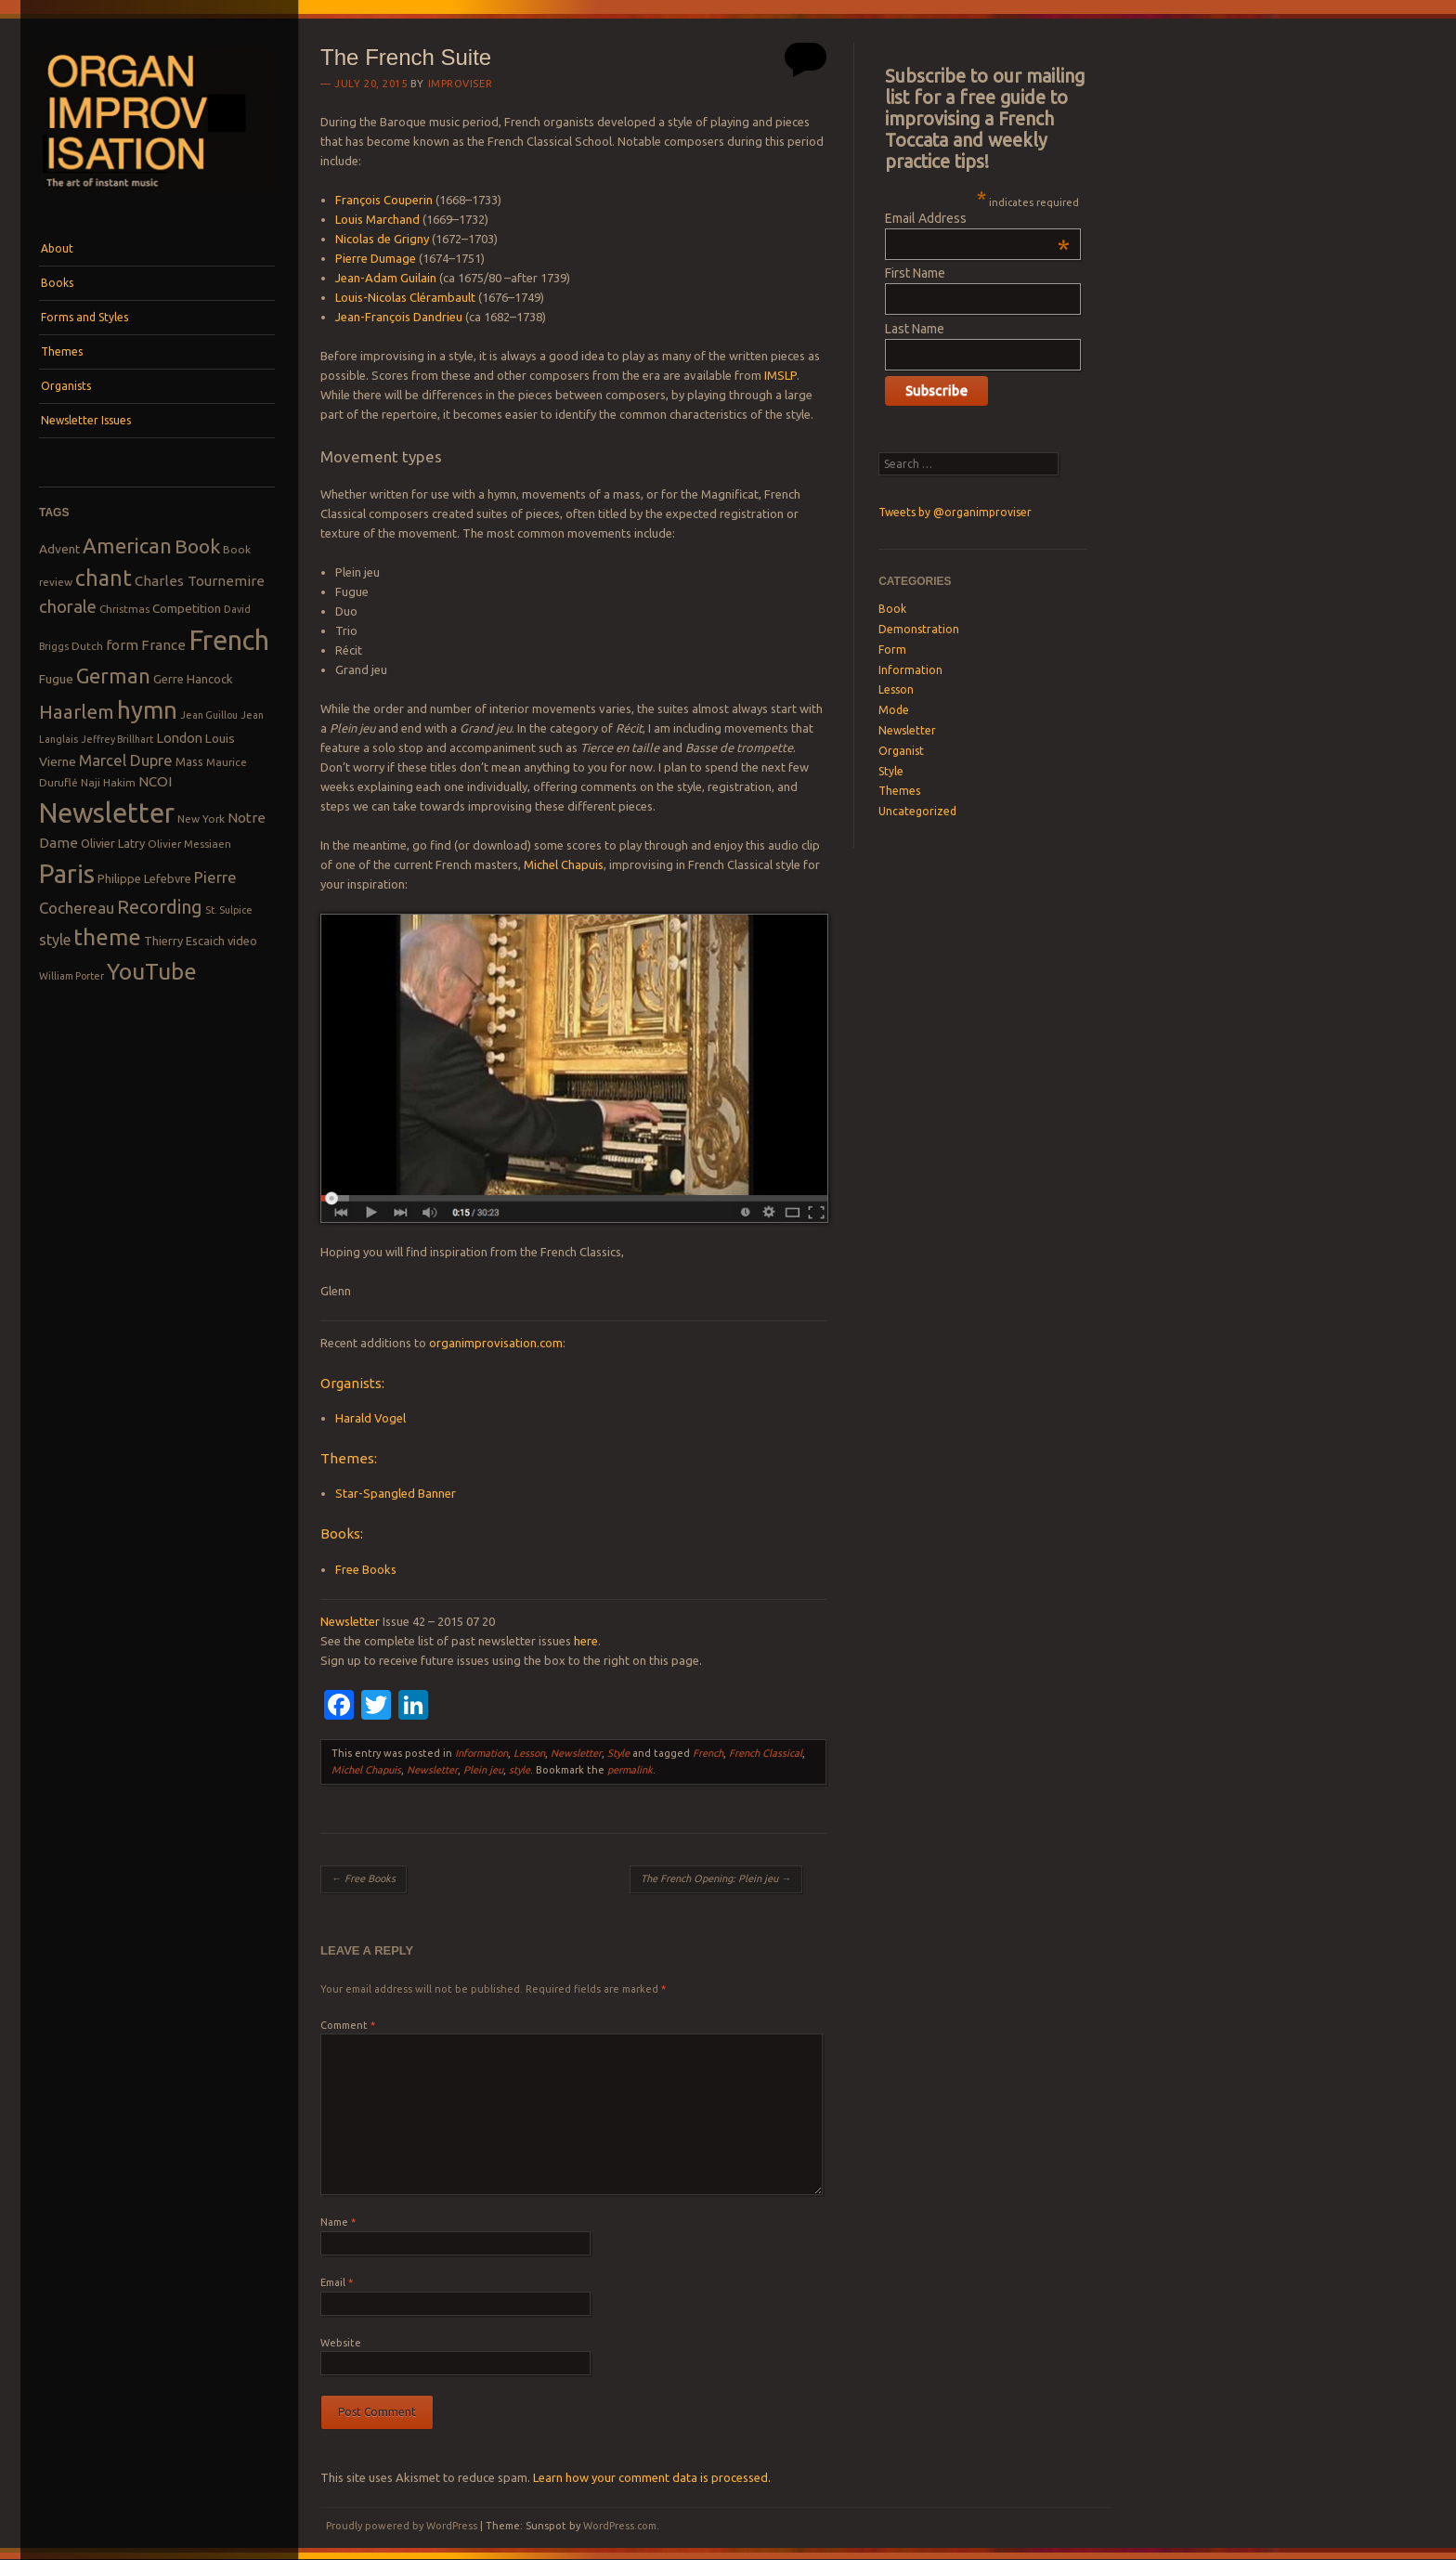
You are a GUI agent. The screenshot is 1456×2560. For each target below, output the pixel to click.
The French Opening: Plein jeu (716, 1878)
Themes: (348, 1458)
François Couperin (384, 199)
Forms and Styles (84, 317)
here (586, 1640)
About (57, 248)
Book (892, 609)
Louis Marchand (377, 219)
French (708, 1753)
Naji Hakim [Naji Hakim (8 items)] (108, 782)
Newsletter (350, 1621)
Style (618, 1753)
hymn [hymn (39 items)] (147, 709)
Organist (901, 751)
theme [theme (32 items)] (107, 937)
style (519, 1769)
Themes (62, 351)
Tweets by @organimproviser (955, 512)
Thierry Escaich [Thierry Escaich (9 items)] (184, 940)
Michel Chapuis (564, 864)
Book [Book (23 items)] (197, 546)
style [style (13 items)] (55, 939)
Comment (347, 2025)
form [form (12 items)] (122, 645)
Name (338, 2222)
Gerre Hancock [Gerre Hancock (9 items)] (193, 678)
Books (57, 283)
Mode (893, 710)
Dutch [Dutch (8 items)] (87, 646)
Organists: (352, 1383)
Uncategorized (917, 811)
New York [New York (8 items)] (201, 818)
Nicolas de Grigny (382, 238)
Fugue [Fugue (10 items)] (56, 678)
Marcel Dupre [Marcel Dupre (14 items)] (126, 760)
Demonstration (918, 629)
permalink (630, 1769)
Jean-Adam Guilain (385, 277)
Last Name (914, 328)
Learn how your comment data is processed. (652, 2477)
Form (892, 649)
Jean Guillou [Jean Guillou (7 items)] (209, 715)
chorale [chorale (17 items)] (68, 607)
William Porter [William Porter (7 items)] (71, 975)
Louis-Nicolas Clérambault (405, 297)
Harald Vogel (370, 1417)
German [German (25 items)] (113, 676)
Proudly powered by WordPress (401, 2525)
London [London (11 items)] (179, 738)
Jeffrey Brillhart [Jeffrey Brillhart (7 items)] (117, 739)
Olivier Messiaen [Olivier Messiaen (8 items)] (189, 844)
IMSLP (780, 375)
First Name (915, 273)
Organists (66, 386)
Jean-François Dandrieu (398, 316)
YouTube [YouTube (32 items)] (152, 971)
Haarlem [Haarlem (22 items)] (76, 711)
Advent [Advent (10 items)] (59, 548)
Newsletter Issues (86, 420)
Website (340, 2342)
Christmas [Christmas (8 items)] (124, 609)
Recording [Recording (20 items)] (159, 906)
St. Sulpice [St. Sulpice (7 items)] (229, 910)
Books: (341, 1533)
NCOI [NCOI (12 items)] (155, 781)
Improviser (460, 83)
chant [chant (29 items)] (103, 577)
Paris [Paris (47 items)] (67, 873)
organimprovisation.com (496, 1342)
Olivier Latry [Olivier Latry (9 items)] (113, 843)
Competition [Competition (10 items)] (186, 608)
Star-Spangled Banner (395, 1493)
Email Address (977, 218)
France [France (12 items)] (163, 645)
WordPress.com (619, 2525)
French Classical (765, 1753)
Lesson (529, 1753)
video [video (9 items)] (242, 940)
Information (481, 1753)
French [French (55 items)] (228, 640)
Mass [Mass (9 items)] (189, 761)
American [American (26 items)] (127, 545)
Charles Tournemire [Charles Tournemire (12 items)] (200, 581)
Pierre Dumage (375, 258)
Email (336, 2282)
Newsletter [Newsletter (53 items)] (107, 812)
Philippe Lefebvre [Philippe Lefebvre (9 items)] (144, 878)
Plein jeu (483, 1769)
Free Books (365, 1569)
